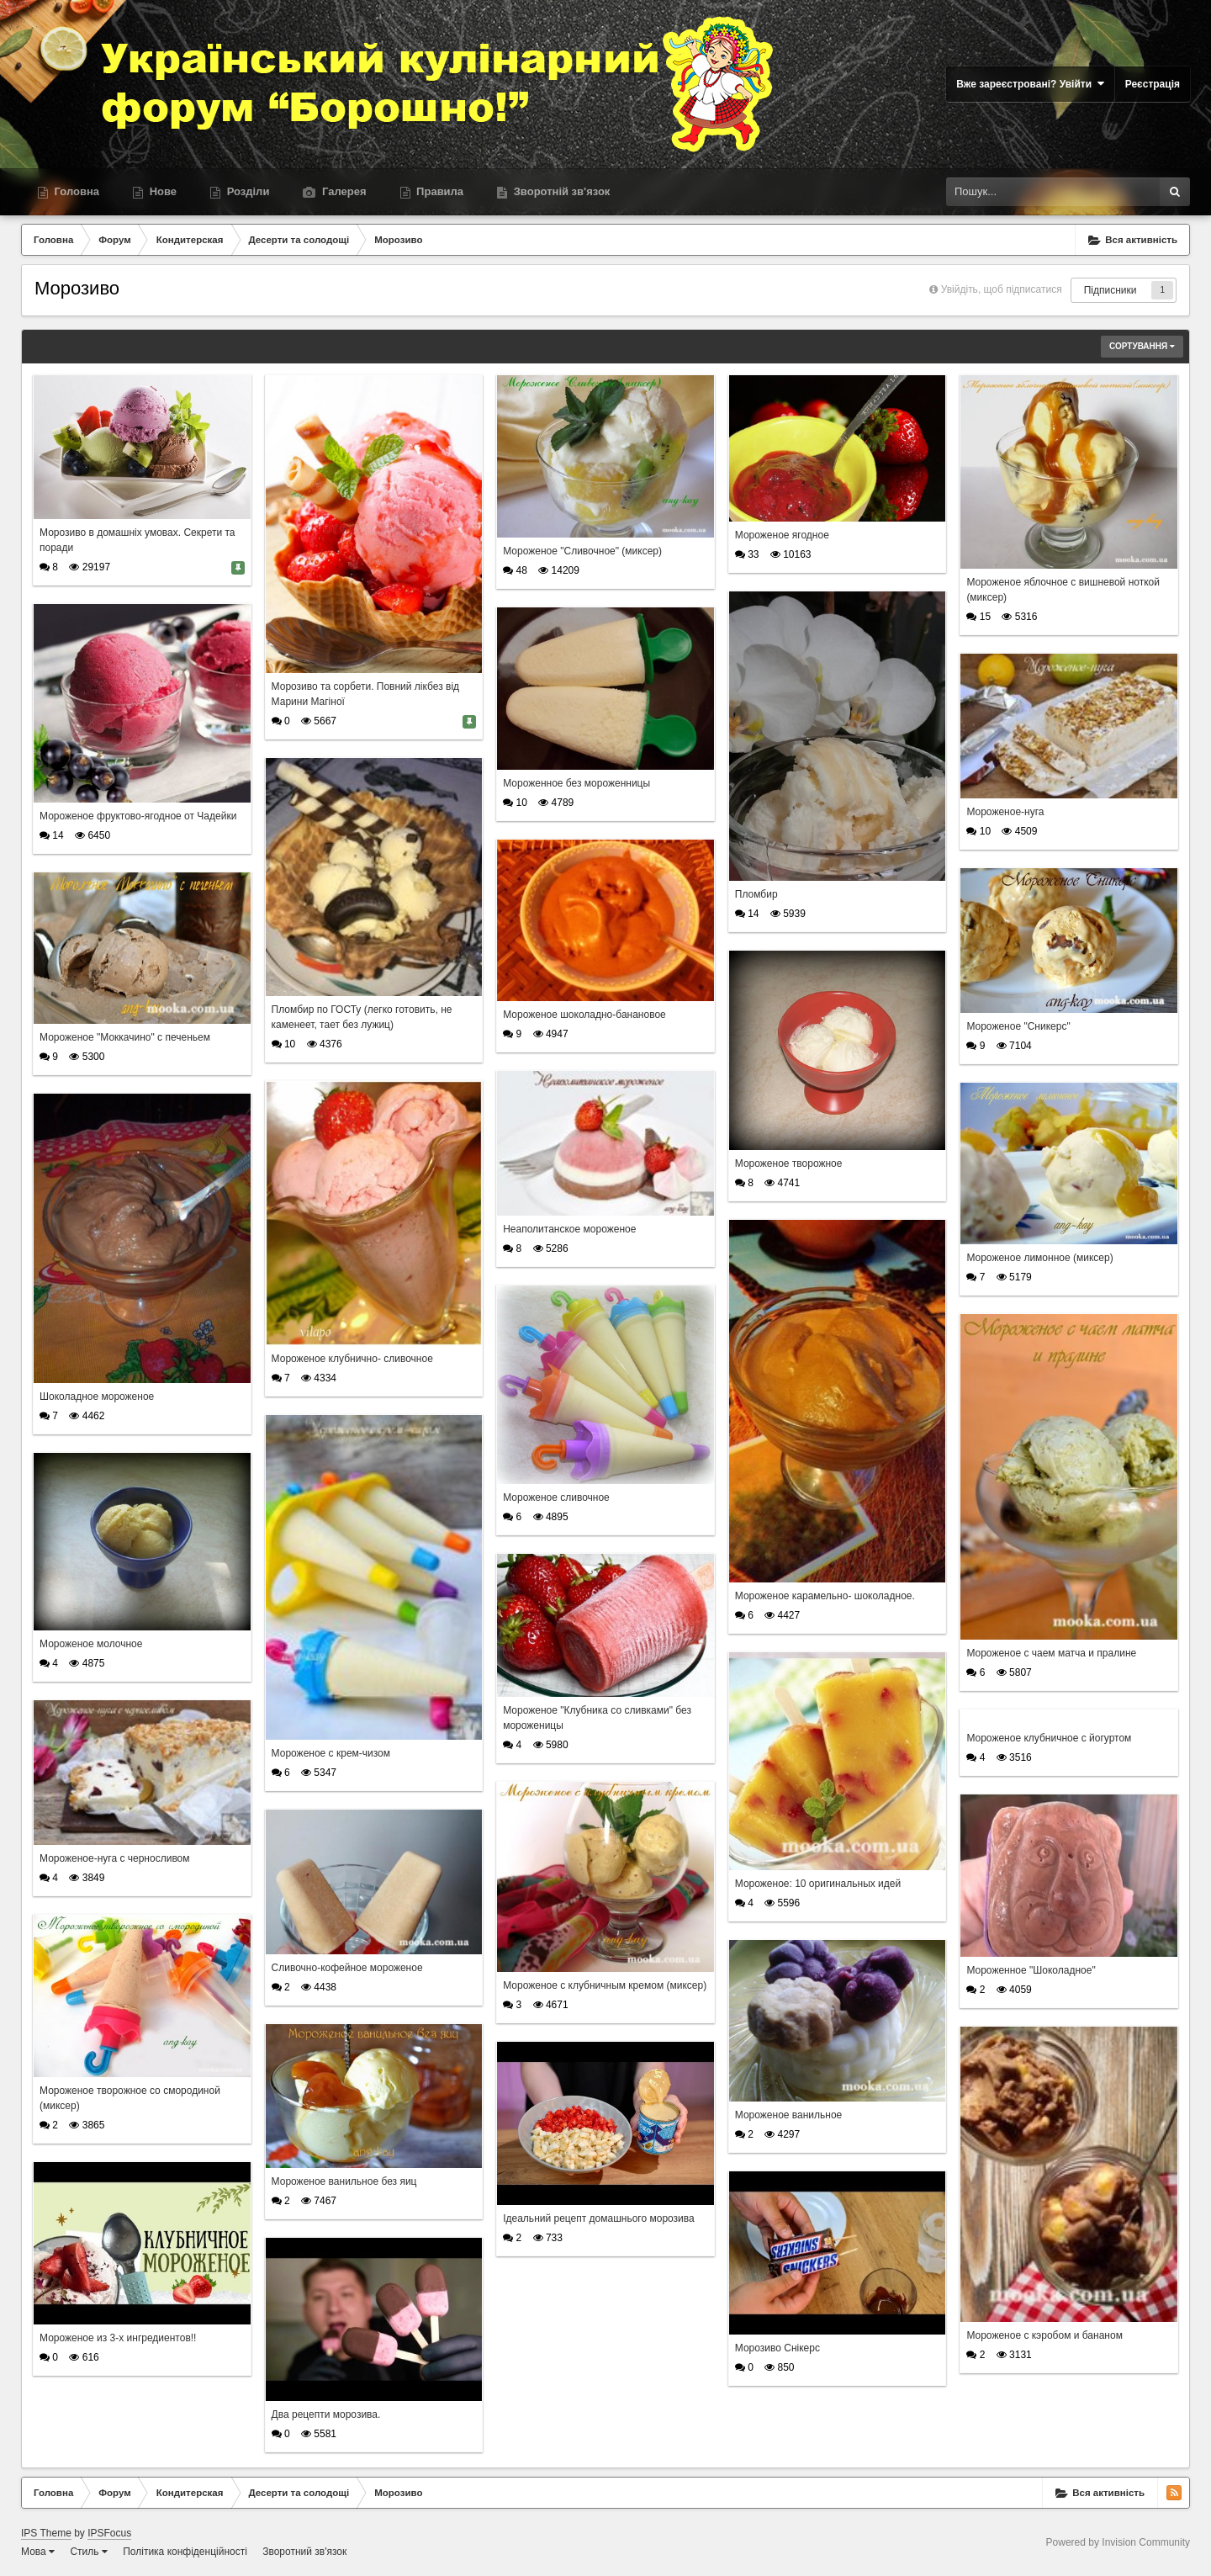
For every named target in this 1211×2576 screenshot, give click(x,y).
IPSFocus (109, 2533)
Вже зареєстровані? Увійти (1030, 83)
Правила (439, 191)
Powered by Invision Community (1118, 2542)
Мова (38, 2551)
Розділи (246, 191)
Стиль (88, 2551)
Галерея (342, 191)
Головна (75, 191)
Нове (161, 191)
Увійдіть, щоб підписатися (1001, 289)
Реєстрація (1152, 84)
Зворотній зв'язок (560, 191)
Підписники (1110, 290)
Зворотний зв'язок (304, 2551)
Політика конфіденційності (185, 2551)
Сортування (1142, 346)
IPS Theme (46, 2533)
